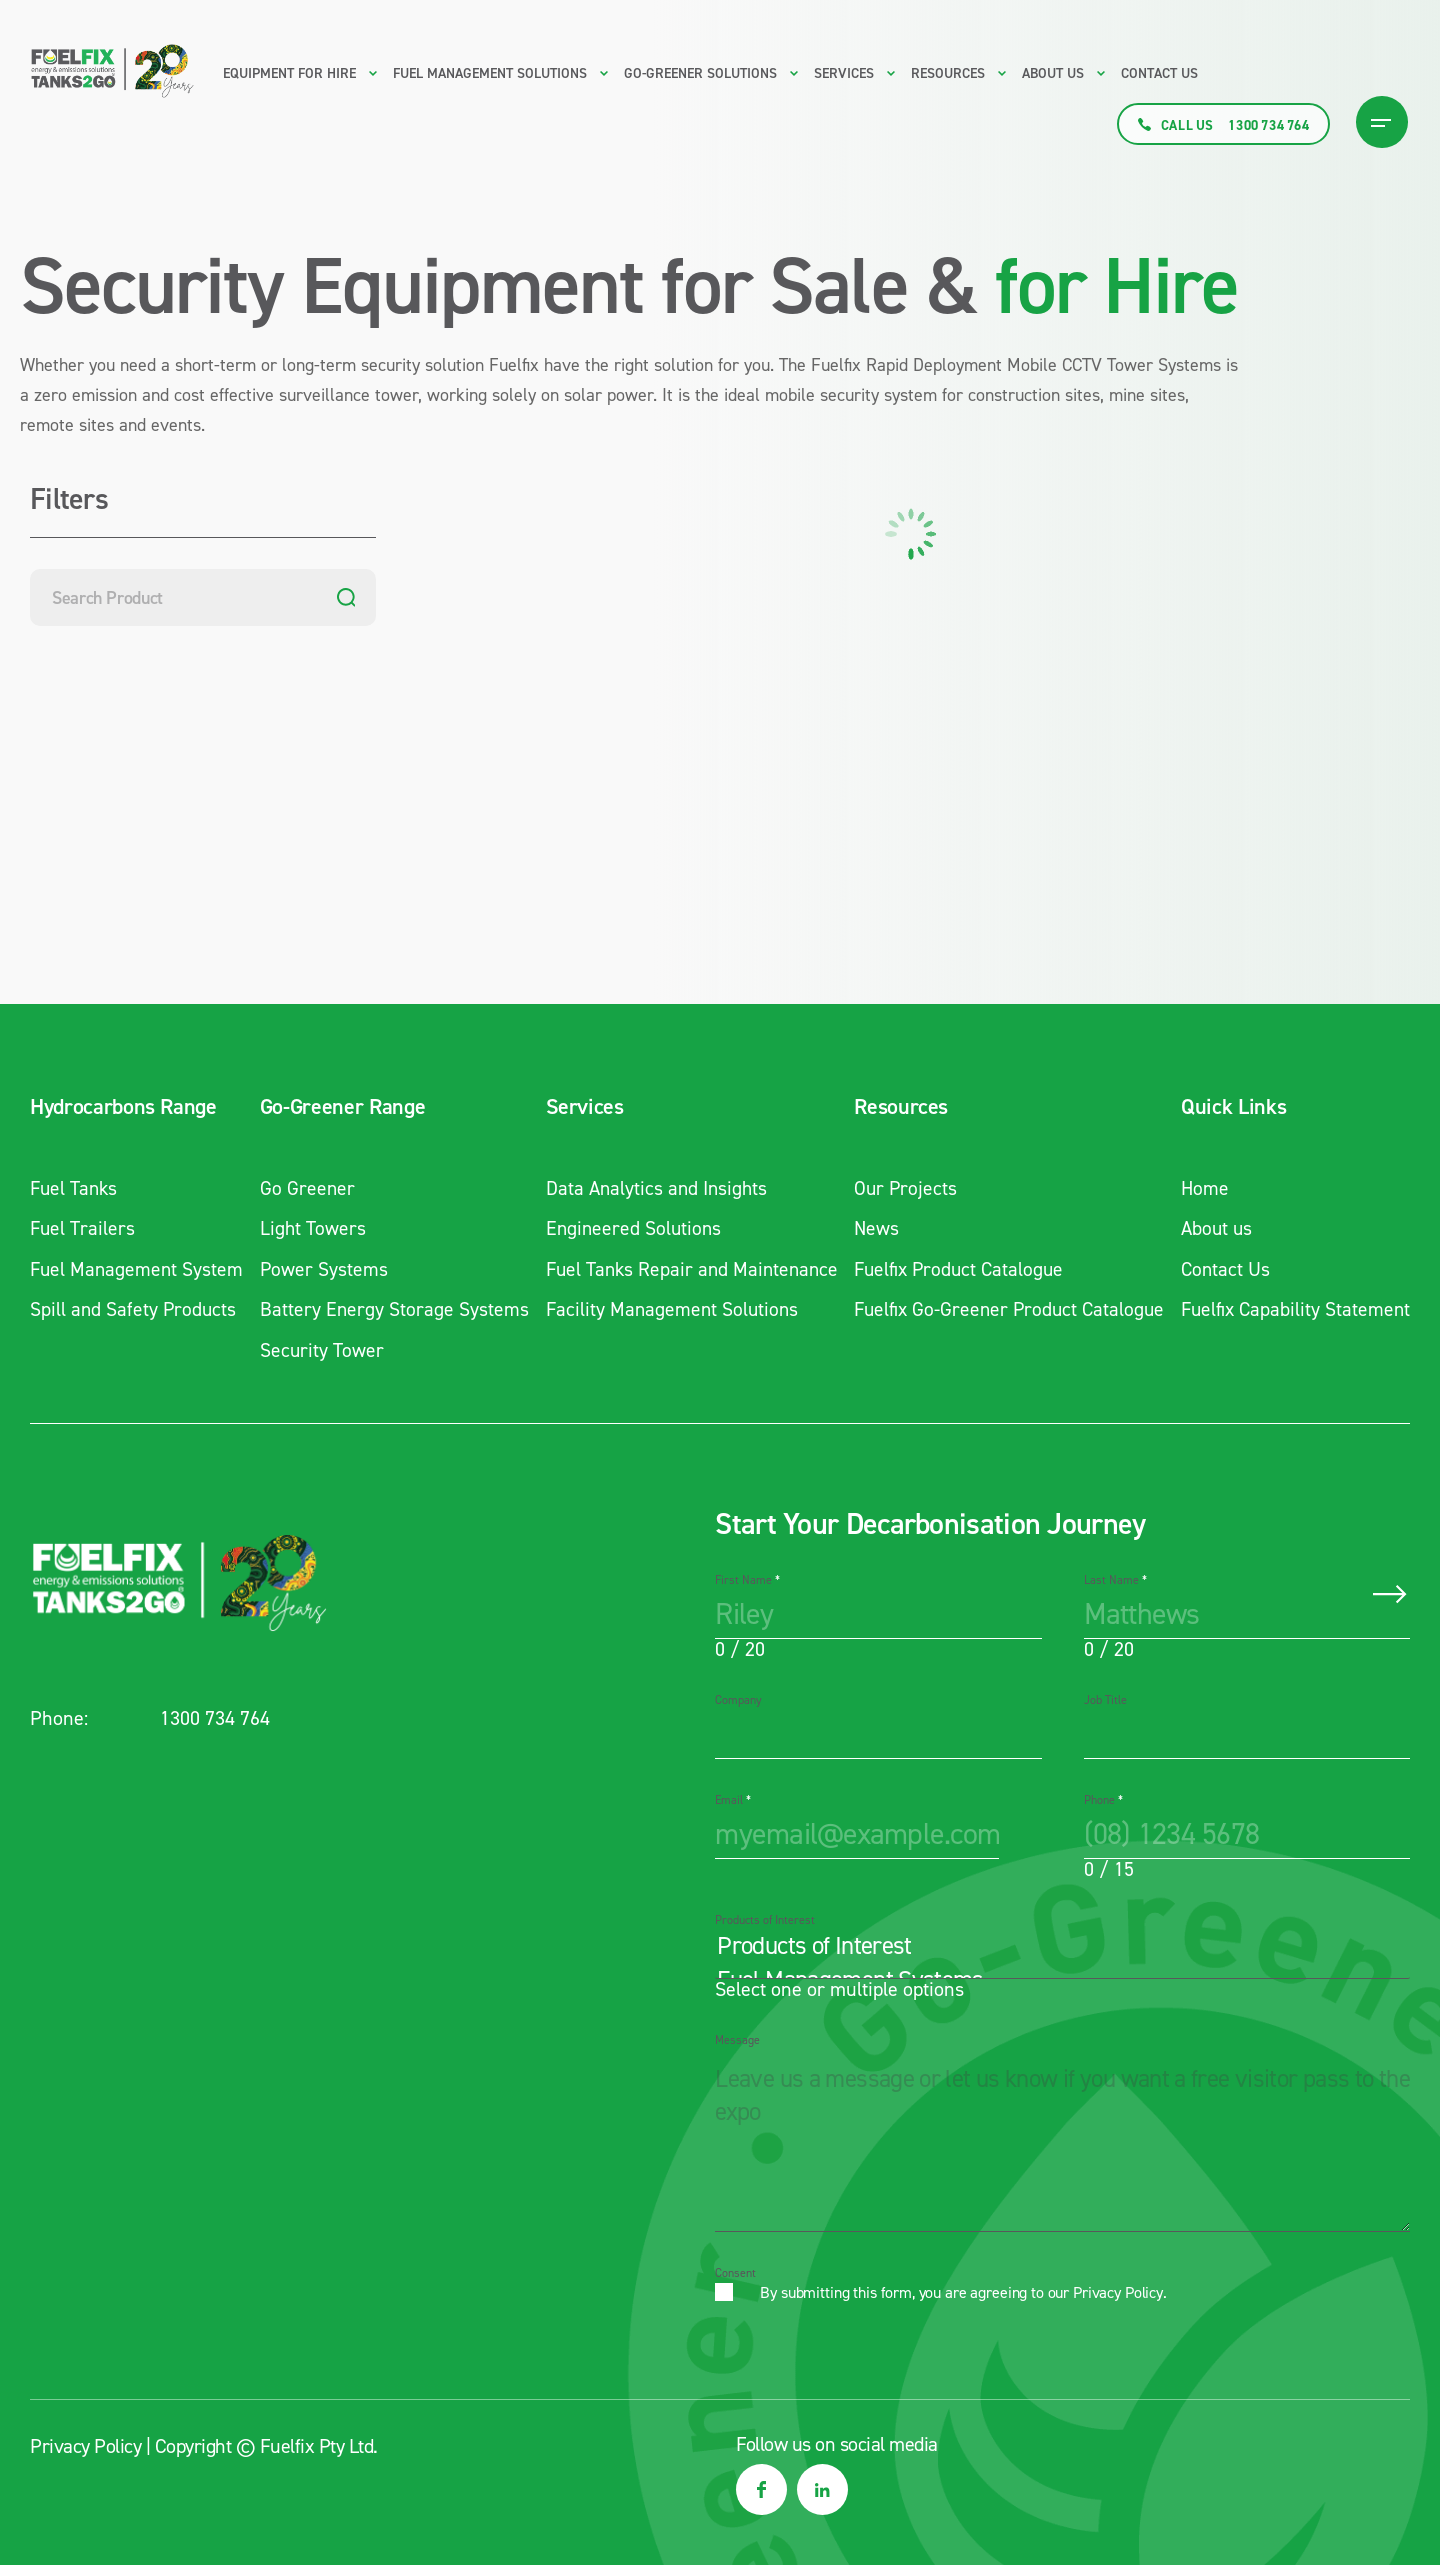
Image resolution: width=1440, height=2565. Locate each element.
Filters (69, 501)
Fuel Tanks (75, 1188)
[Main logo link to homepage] (112, 71)
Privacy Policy (1118, 2290)
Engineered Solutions (627, 1228)
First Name (747, 1578)
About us (1053, 73)
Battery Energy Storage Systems (392, 1308)
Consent (735, 2271)
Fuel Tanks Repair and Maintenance (688, 1268)
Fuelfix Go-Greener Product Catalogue (1007, 1308)
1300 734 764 (215, 1716)
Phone (1103, 1798)
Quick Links (1228, 1107)
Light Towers (310, 1228)
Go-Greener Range (339, 1107)
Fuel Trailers (83, 1228)
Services (577, 1107)
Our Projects (900, 1188)
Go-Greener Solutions (700, 73)
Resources (895, 1107)
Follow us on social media (837, 2442)
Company (738, 1698)
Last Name (1115, 1578)
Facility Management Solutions (666, 1308)
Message (737, 2038)
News (871, 1228)
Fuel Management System (138, 1268)
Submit (1390, 1592)
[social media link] (761, 2487)
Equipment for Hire (289, 73)
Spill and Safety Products (134, 1308)
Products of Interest (765, 1918)
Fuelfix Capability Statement (1293, 1308)
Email (733, 1798)
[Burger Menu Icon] (1382, 122)
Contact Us (1159, 73)
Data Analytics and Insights (651, 1188)
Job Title (1105, 1698)
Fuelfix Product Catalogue (956, 1268)
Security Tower (319, 1348)
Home (1200, 1188)
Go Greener (305, 1188)
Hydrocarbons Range (123, 1107)
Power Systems (321, 1268)
